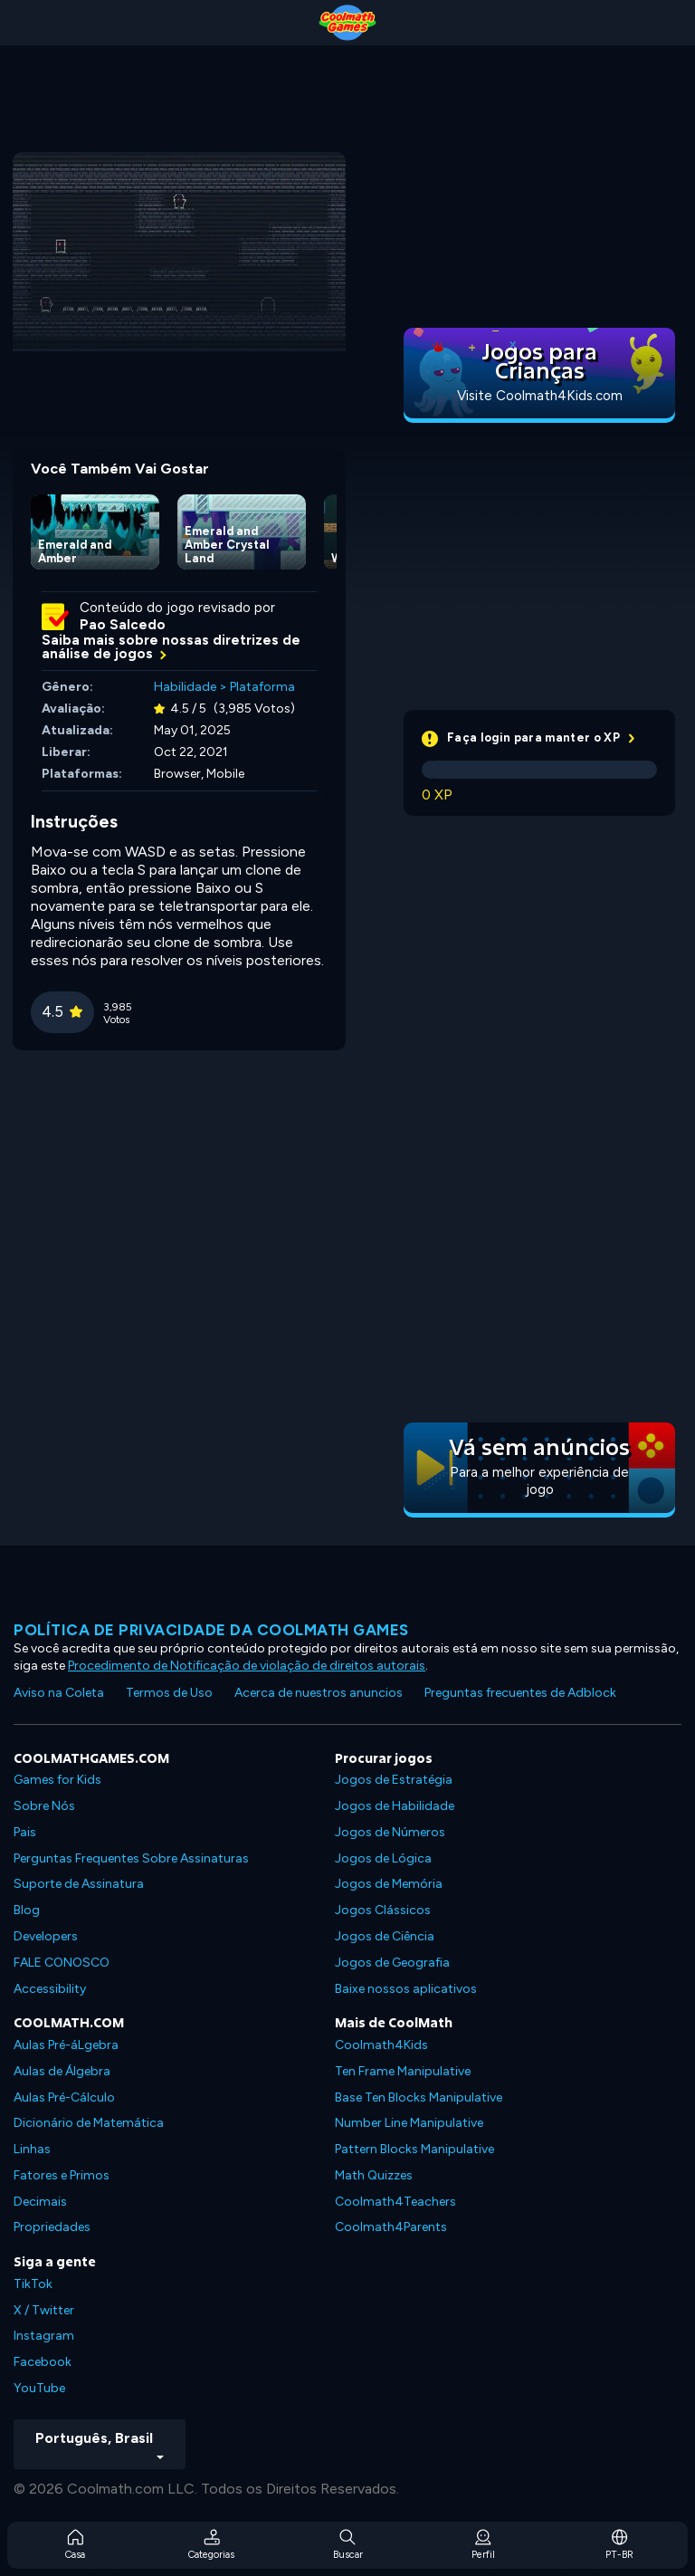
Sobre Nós (44, 1806)
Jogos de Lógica (383, 1858)
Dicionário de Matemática (89, 2123)
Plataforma (262, 686)
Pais (25, 1832)
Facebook (42, 2362)
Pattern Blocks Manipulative (414, 2149)
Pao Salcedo (123, 625)
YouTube (39, 2388)
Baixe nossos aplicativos (406, 1989)
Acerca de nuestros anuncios (318, 1692)
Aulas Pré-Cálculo (64, 2097)
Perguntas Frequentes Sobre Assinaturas (131, 1858)
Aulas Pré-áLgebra (66, 2045)
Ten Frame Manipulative (403, 2071)
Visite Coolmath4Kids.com (540, 396)
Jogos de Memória (389, 1883)
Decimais (40, 2201)
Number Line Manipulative (409, 2123)
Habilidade (185, 686)
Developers (46, 1936)
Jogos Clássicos (383, 1910)
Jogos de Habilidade (394, 1806)
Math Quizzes (374, 2175)
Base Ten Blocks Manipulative (418, 2097)
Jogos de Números (390, 1832)
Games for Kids (57, 1779)
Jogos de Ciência (384, 1936)
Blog (27, 1910)
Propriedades (52, 2227)
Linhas (32, 2149)
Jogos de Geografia (392, 1962)
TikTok (33, 2284)
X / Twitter (44, 2310)
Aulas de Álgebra (62, 2071)
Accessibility (50, 1989)
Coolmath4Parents (391, 2227)
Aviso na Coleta (59, 1692)
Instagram (44, 2335)
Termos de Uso (169, 1692)
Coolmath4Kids (381, 2045)
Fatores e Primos (61, 2175)
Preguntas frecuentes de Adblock (520, 1692)
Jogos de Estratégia (393, 1779)
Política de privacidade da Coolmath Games (211, 1630)
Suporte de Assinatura (79, 1883)
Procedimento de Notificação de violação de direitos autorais (246, 1665)
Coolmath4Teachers (395, 2201)
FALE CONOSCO (61, 1962)
